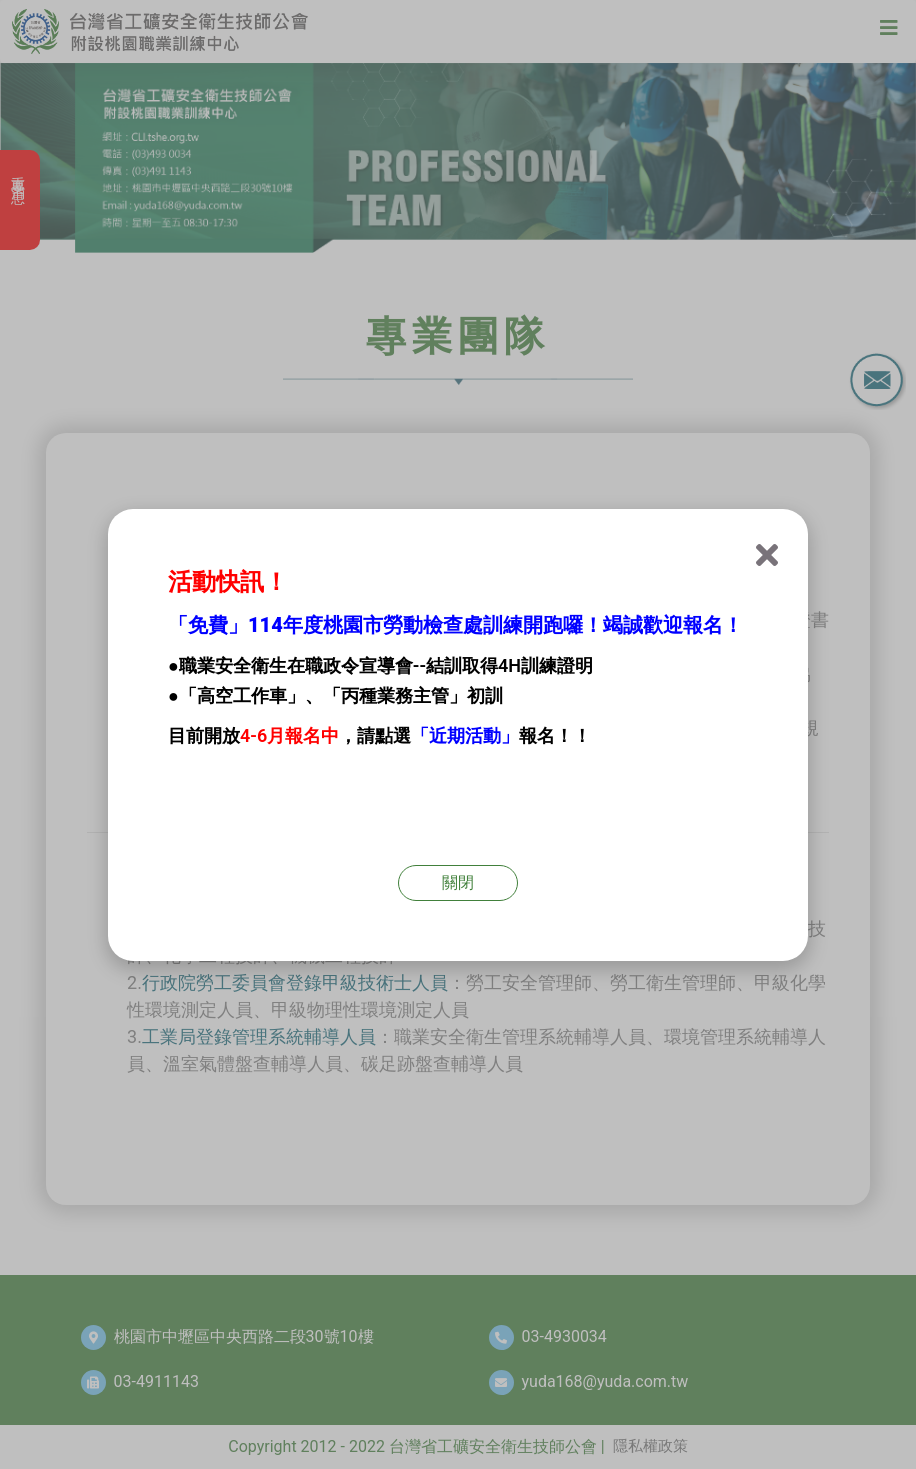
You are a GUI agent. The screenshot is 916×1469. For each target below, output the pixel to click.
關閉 (458, 882)
